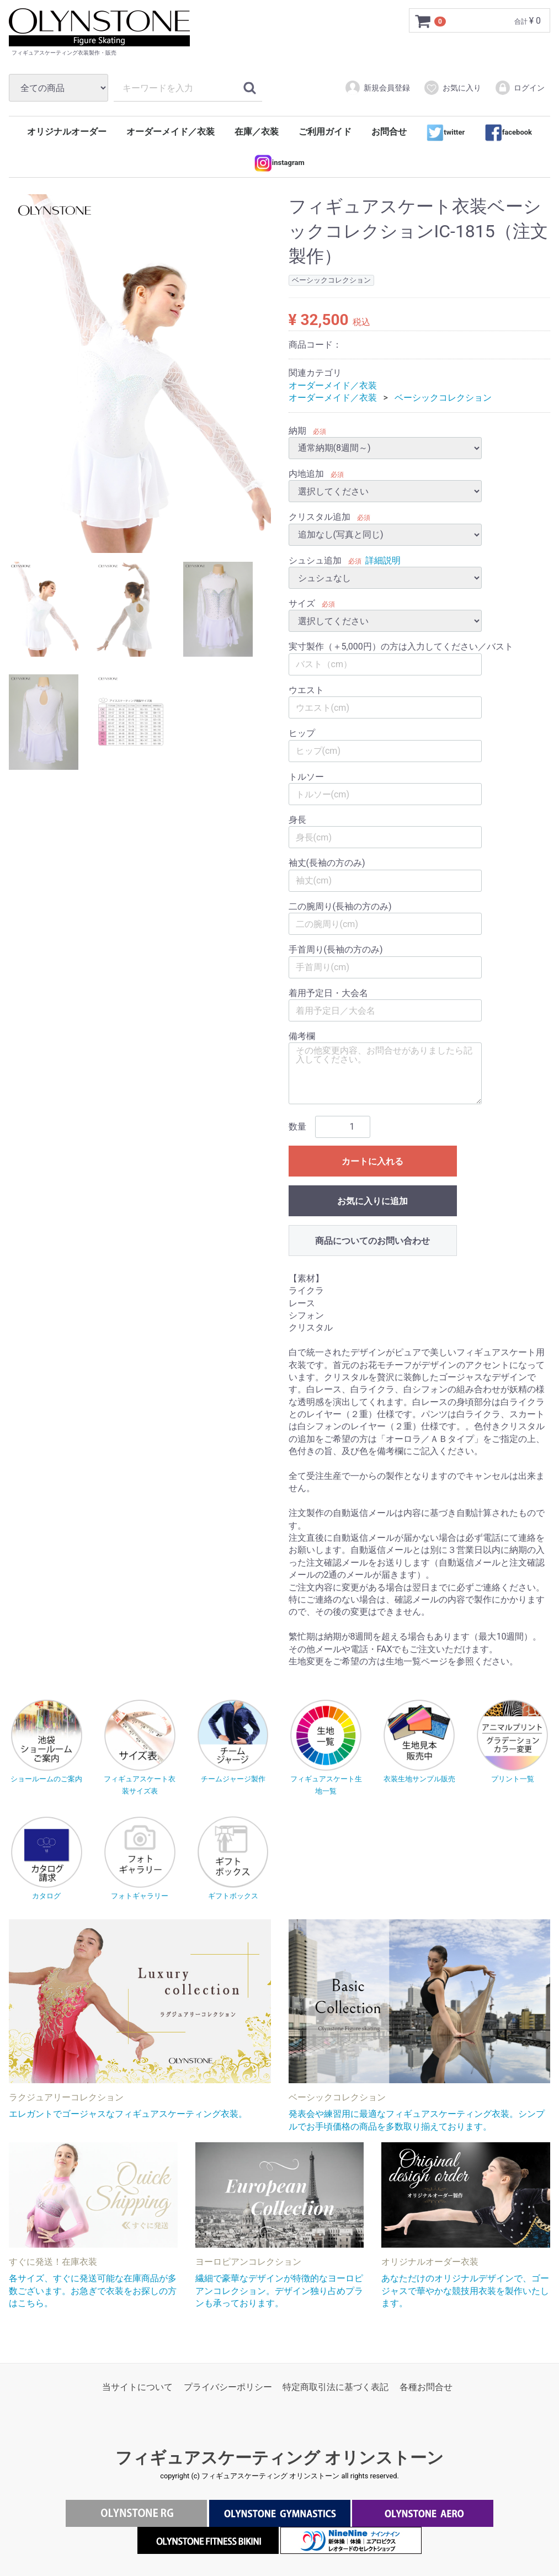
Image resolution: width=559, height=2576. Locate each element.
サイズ (302, 603)
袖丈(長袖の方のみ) (327, 863)
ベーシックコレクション (443, 398)
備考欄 (302, 1036)
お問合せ (389, 131)
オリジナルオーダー (67, 131)
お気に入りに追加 (372, 1201)
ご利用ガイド (325, 131)
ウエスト (306, 690)
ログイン (519, 87)
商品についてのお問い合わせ (372, 1241)
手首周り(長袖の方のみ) (336, 950)
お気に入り (452, 87)
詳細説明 (383, 560)
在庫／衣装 (257, 131)
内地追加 (306, 474)
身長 (297, 820)
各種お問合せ (426, 2387)
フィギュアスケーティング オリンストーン (279, 2457)
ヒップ (302, 733)
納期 (297, 430)
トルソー (306, 776)
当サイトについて (137, 2387)
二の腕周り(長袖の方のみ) (340, 906)
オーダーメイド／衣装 (170, 131)
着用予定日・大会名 (328, 993)
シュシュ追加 (315, 560)
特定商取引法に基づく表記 (335, 2387)
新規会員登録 (377, 87)
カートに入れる (372, 1161)
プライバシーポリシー (228, 2387)
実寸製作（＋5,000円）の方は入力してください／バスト (401, 647)
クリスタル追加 (319, 517)
